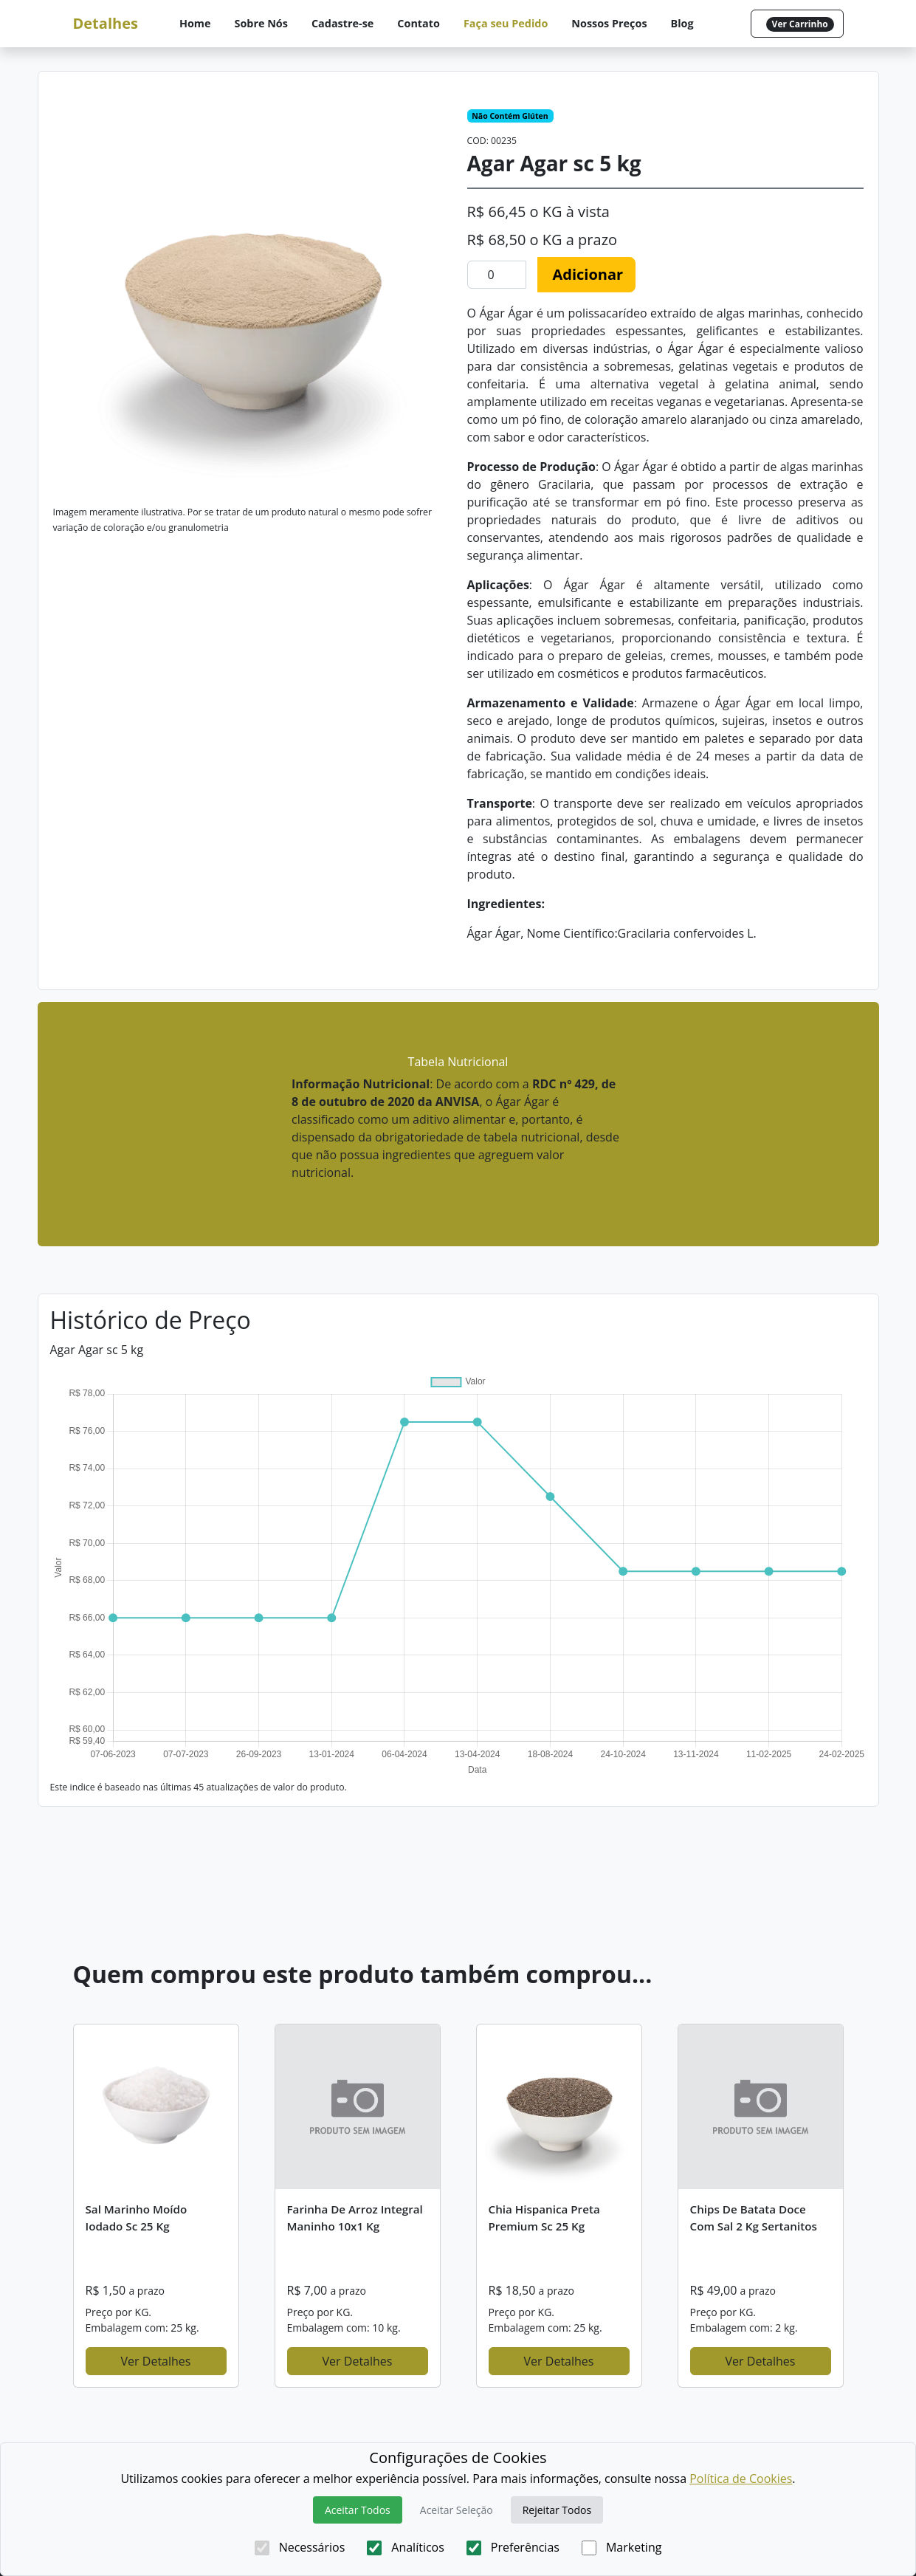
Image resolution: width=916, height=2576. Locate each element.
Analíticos (405, 2547)
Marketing (621, 2547)
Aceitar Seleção (456, 2510)
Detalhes (105, 23)
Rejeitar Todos (557, 2510)
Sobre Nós (260, 23)
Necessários (300, 2547)
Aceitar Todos (357, 2510)
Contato (418, 23)
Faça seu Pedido (506, 23)
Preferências (512, 2547)
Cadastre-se (342, 23)
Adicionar (588, 274)
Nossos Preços (609, 23)
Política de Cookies (740, 2478)
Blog (682, 23)
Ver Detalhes (156, 2361)
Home (195, 23)
